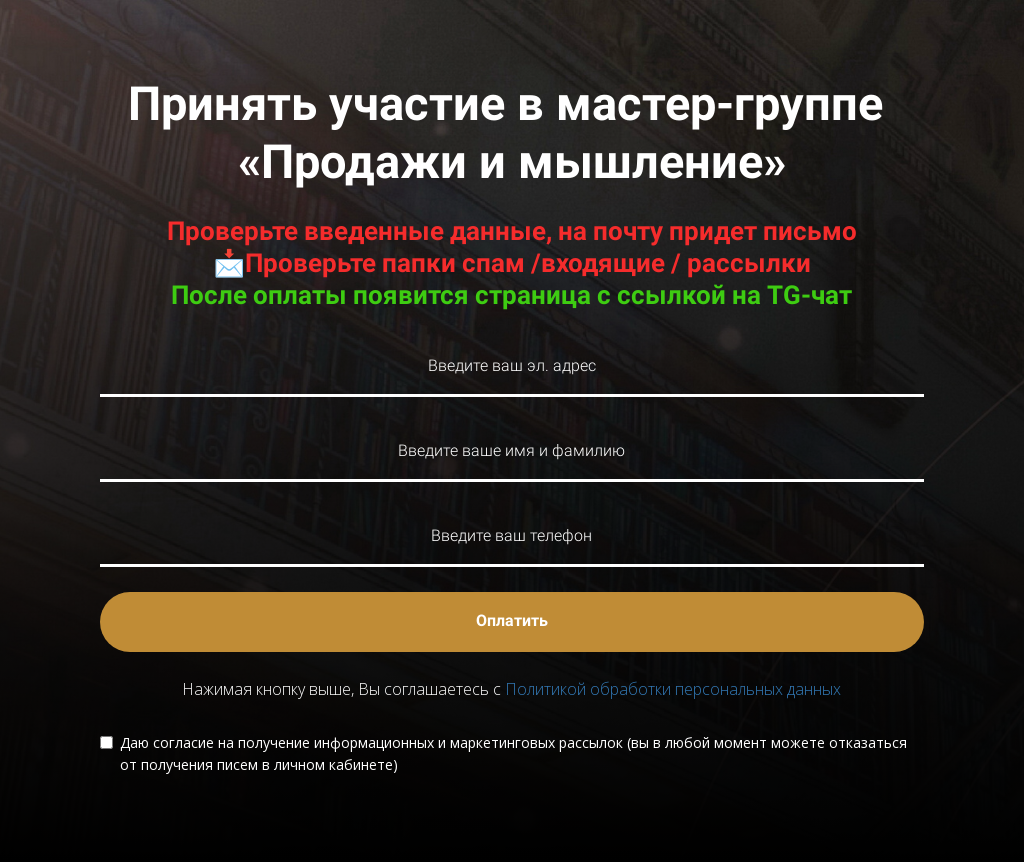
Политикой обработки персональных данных (673, 689)
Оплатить (512, 620)
